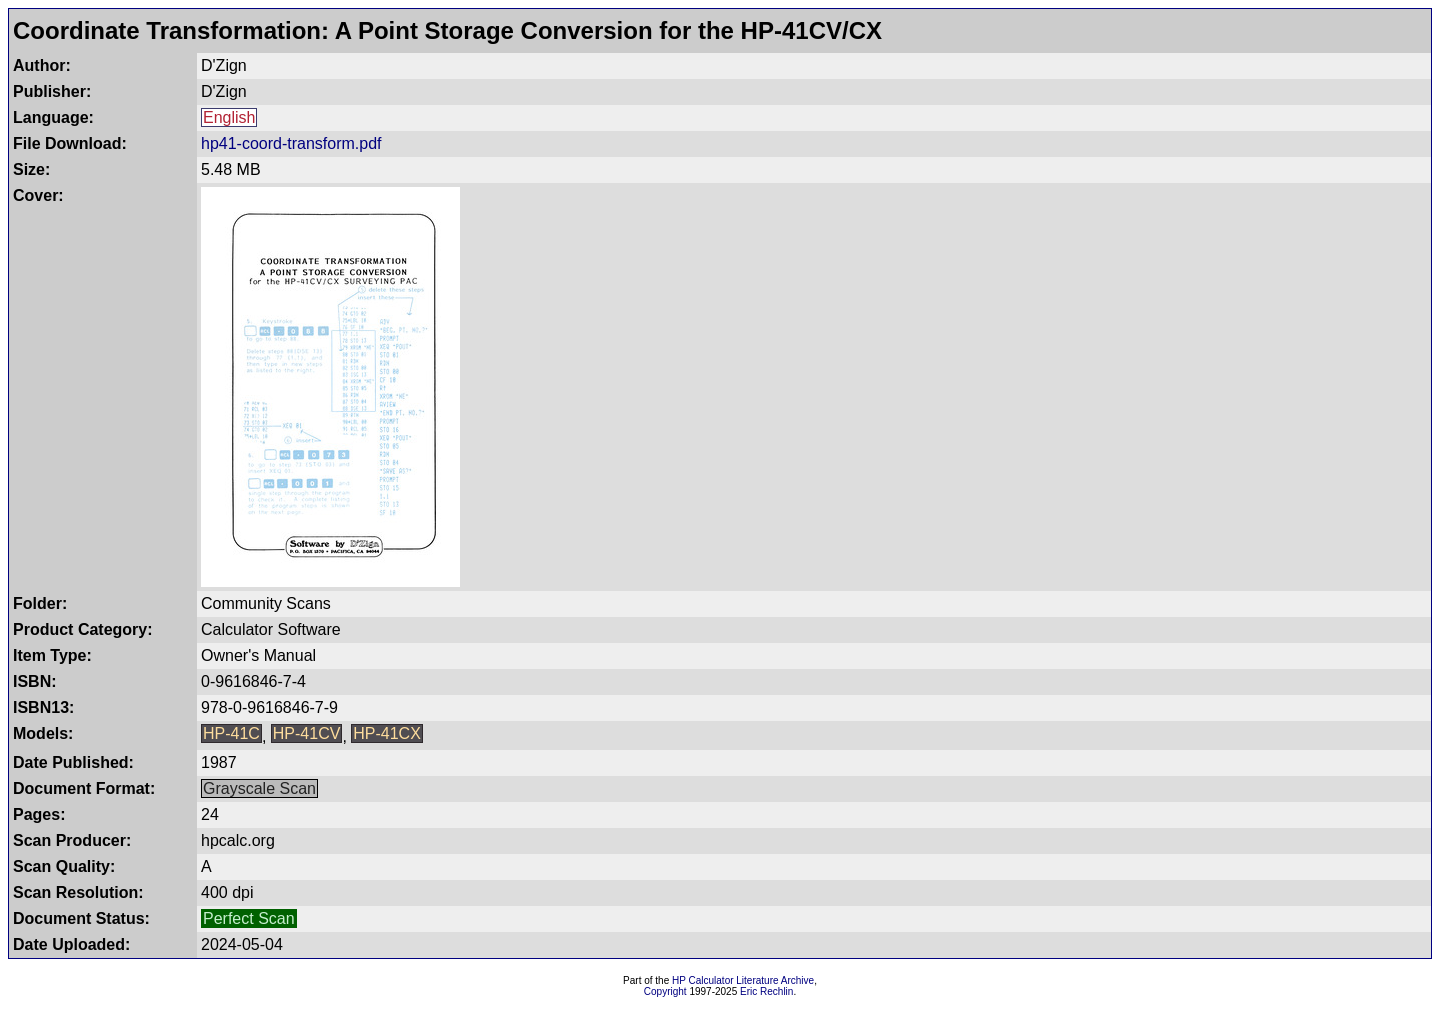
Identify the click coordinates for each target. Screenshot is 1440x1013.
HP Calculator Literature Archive (743, 980)
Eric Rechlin (766, 991)
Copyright (665, 991)
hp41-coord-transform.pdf (291, 143)
